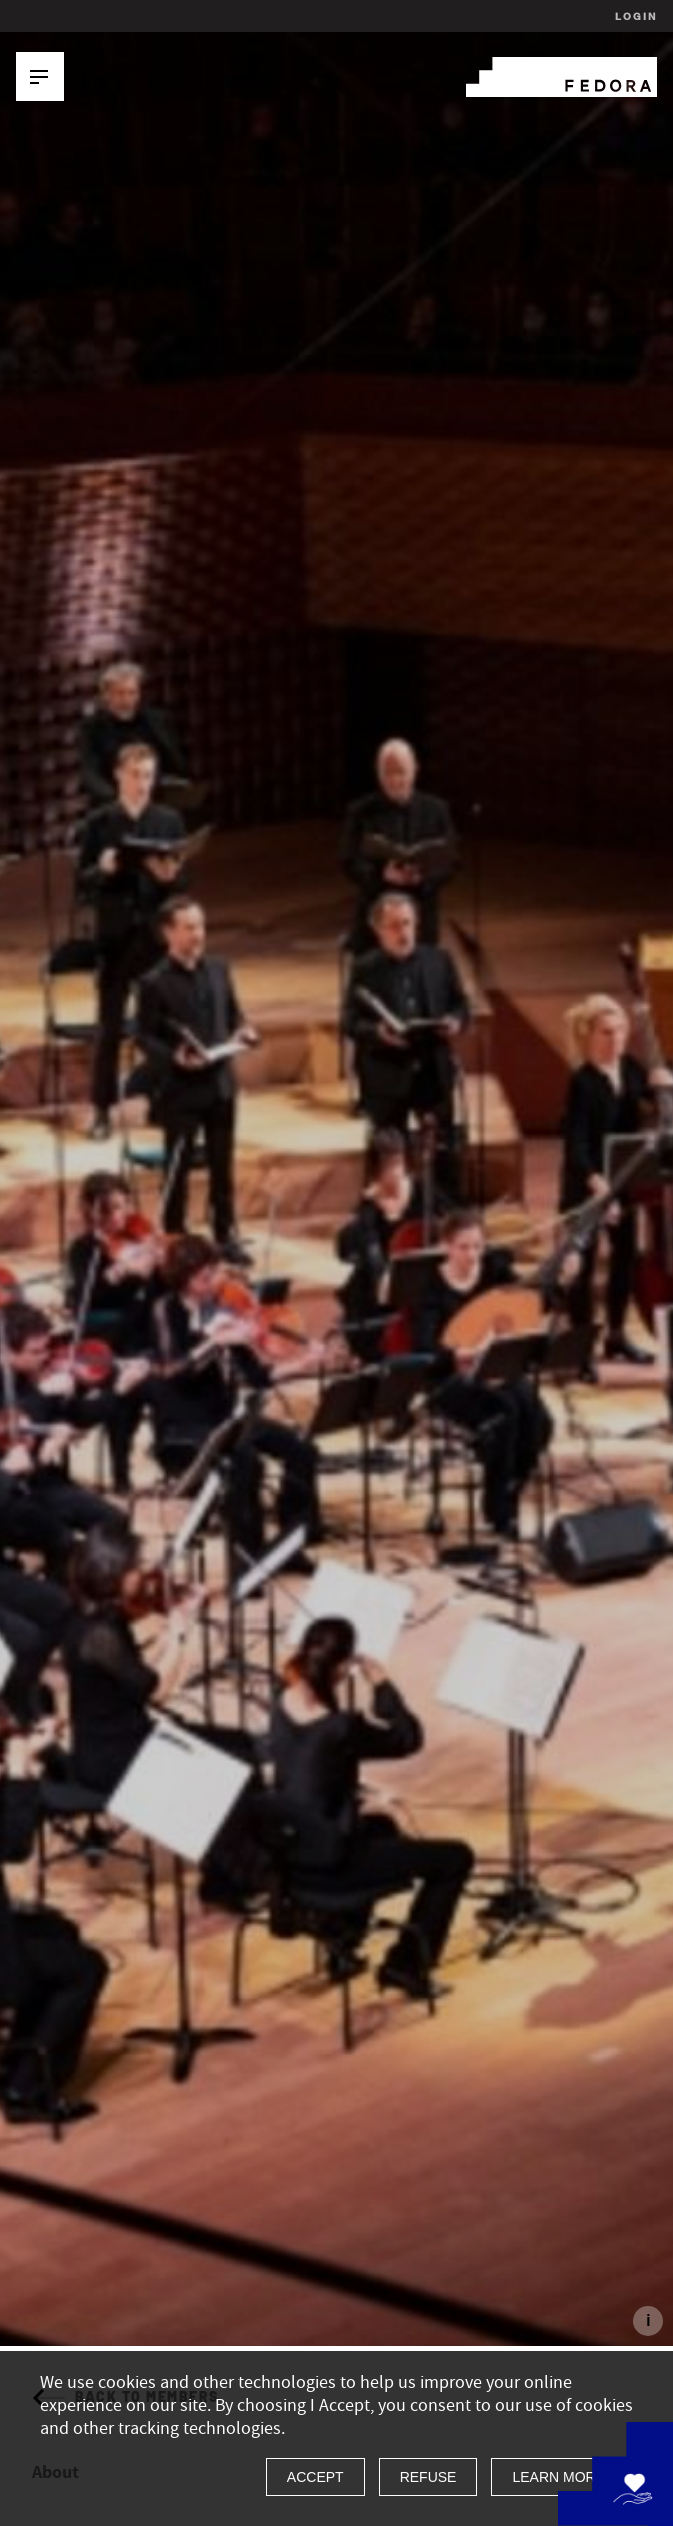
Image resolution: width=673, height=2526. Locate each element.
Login (633, 16)
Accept (315, 2477)
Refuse (428, 2477)
